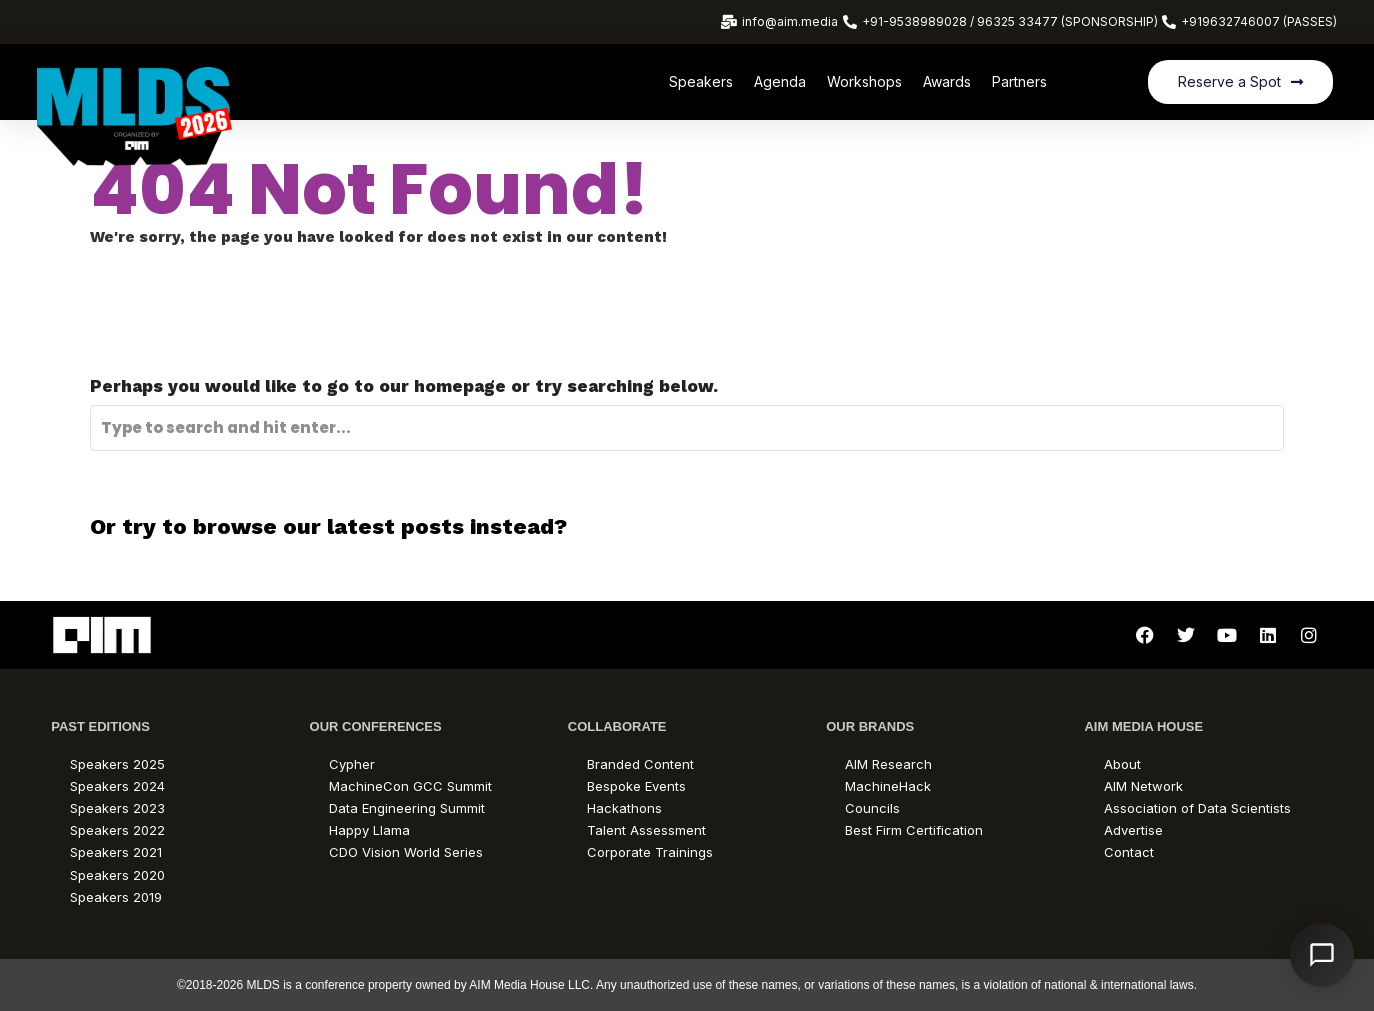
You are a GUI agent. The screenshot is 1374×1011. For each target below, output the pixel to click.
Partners (1019, 81)
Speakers (701, 81)
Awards (947, 81)
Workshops (864, 81)
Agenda (780, 81)
